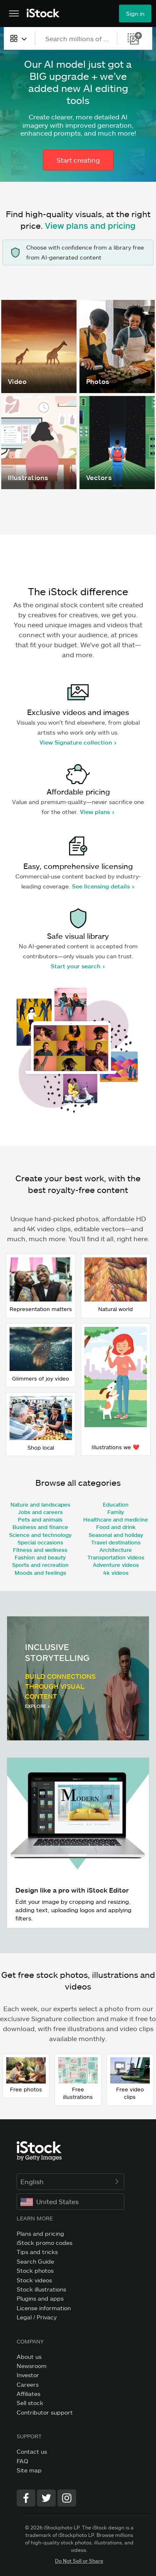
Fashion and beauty (40, 1557)
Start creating (78, 160)
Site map (29, 2470)
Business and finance (40, 1527)
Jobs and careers (40, 1512)
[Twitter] (46, 2498)
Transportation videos (115, 1557)
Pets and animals (40, 1519)
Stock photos (35, 2270)
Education (116, 1504)
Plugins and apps (40, 2298)
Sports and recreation (40, 1564)
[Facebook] (26, 2498)
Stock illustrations (41, 2289)
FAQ (22, 2461)
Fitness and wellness (40, 1550)
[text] (77, 38)
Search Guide (35, 2261)
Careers (28, 2384)
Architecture (115, 1550)
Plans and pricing (40, 2233)
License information (44, 2307)
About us (29, 2356)
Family (115, 1512)
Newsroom (32, 2365)
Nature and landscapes (40, 1504)
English (70, 2181)
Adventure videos (116, 1564)
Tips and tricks (37, 2251)
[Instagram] (66, 2498)
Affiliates (28, 2393)
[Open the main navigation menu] (13, 13)
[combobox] (19, 38)
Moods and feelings (40, 1572)
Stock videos (34, 2280)
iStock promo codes (44, 2242)
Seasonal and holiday (116, 1535)
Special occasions (40, 1542)
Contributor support (45, 2412)
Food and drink (116, 1527)
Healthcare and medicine (115, 1519)
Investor (28, 2374)
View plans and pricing (90, 225)
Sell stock (30, 2402)
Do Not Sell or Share (79, 2561)
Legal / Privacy (37, 2317)
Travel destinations (116, 1542)
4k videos (116, 1572)
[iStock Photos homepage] (43, 13)
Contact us (32, 2451)
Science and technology (40, 1535)
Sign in (135, 13)
